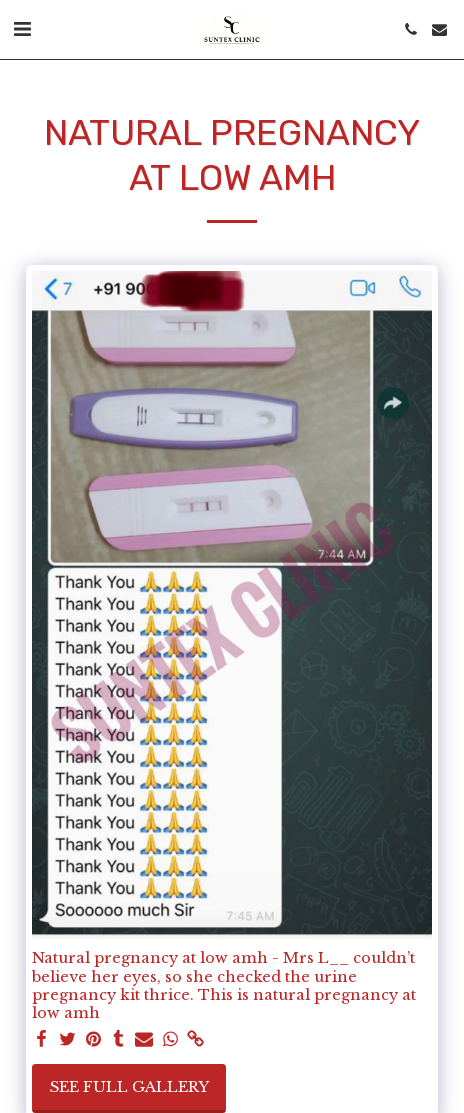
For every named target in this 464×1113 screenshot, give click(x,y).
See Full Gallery (129, 1087)
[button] (22, 29)
